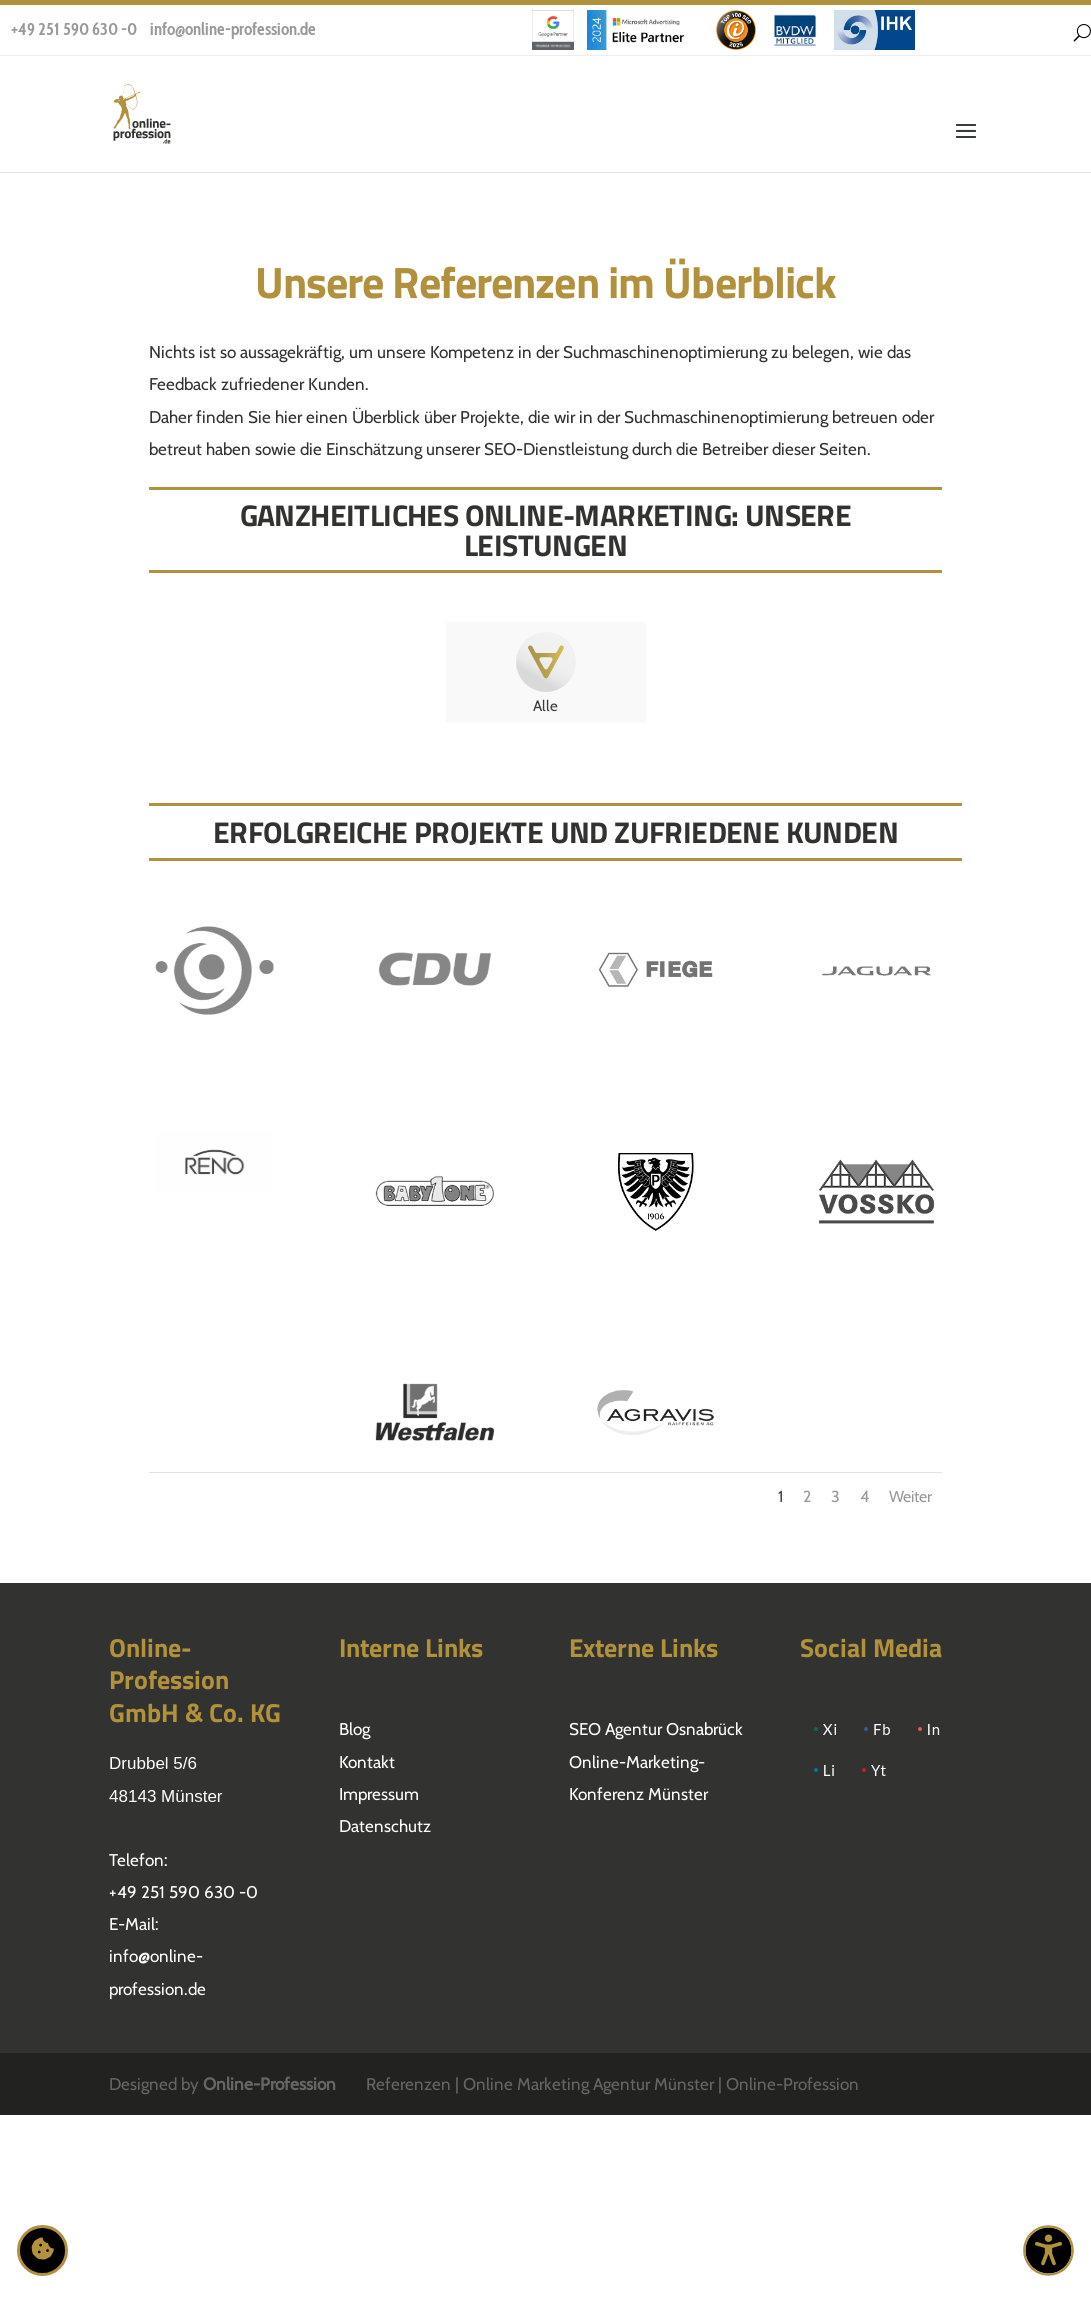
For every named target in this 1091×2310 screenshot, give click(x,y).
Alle (545, 706)
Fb (882, 1729)
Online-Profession (269, 2084)
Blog (354, 1729)
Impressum (379, 1794)
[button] (966, 144)
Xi (830, 1729)
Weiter (910, 1496)
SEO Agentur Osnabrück (656, 1729)
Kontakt (367, 1762)
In (934, 1729)
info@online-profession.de (233, 29)
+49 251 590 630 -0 (74, 29)
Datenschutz (385, 1826)
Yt (879, 1770)
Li (829, 1770)
